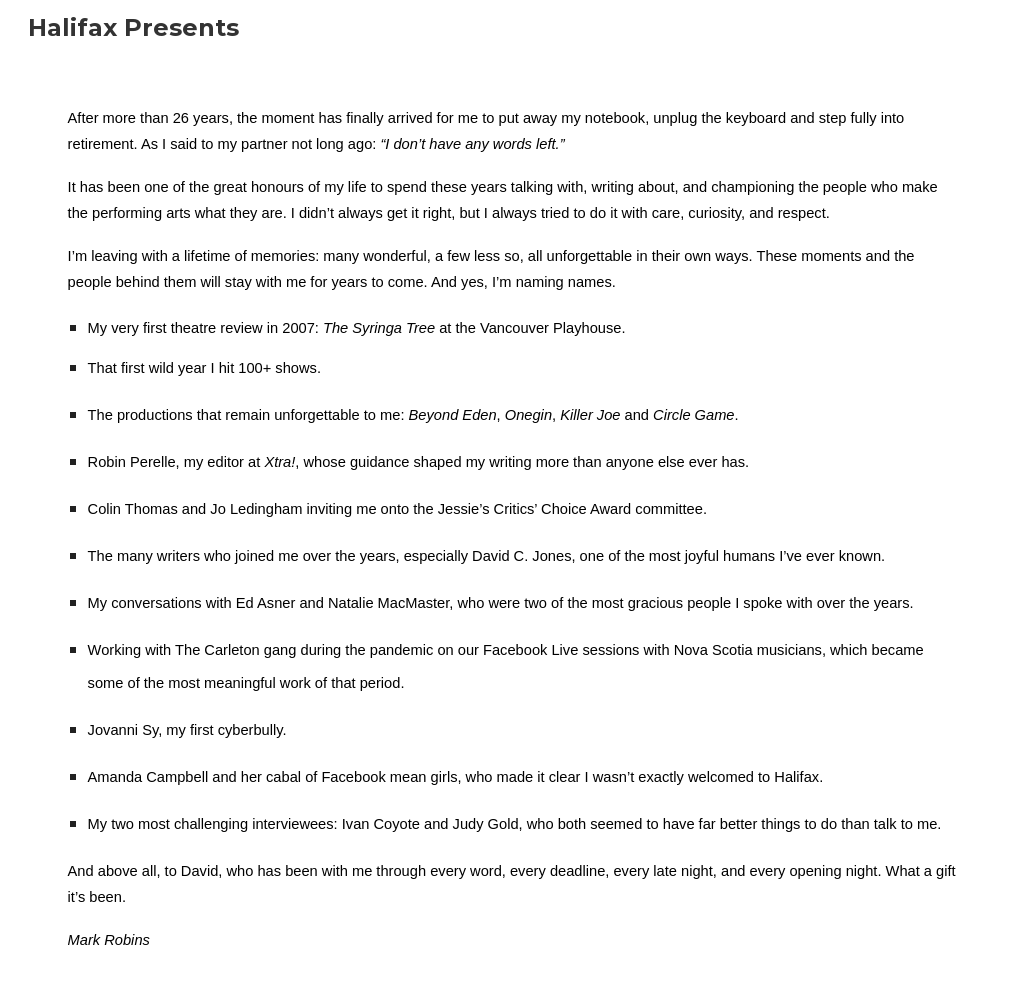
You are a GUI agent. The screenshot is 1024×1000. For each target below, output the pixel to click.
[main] (512, 528)
